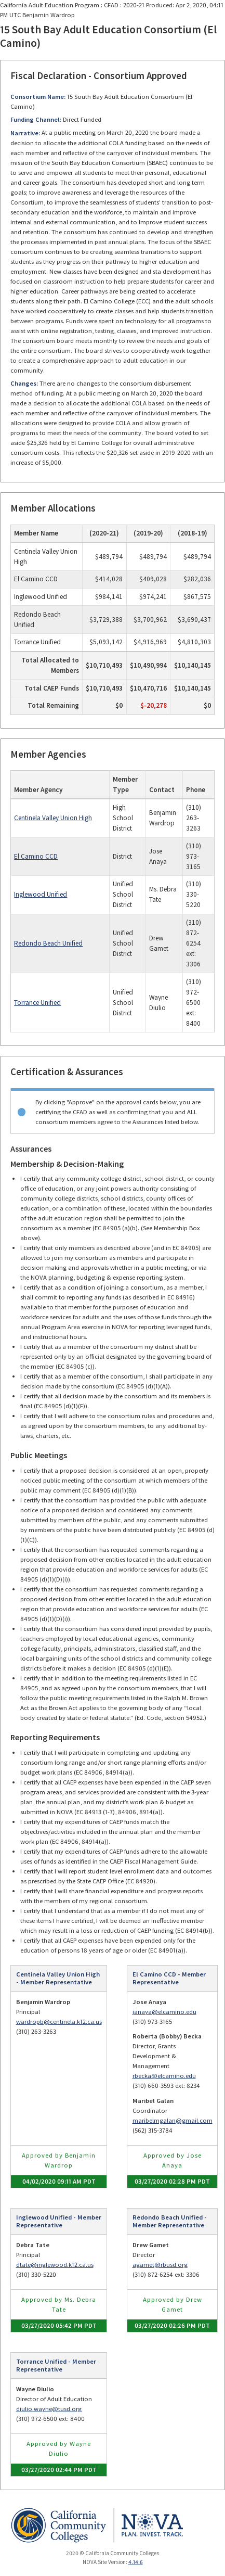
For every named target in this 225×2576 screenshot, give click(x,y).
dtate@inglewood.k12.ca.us (55, 2264)
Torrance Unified (37, 1002)
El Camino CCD (36, 856)
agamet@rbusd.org (160, 2264)
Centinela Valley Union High (53, 817)
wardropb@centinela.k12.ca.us (59, 2021)
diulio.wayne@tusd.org (49, 2409)
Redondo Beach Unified (48, 943)
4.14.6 (135, 2562)
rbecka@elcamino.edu (164, 2076)
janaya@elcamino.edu (164, 2012)
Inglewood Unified (40, 894)
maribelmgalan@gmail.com (173, 2120)
